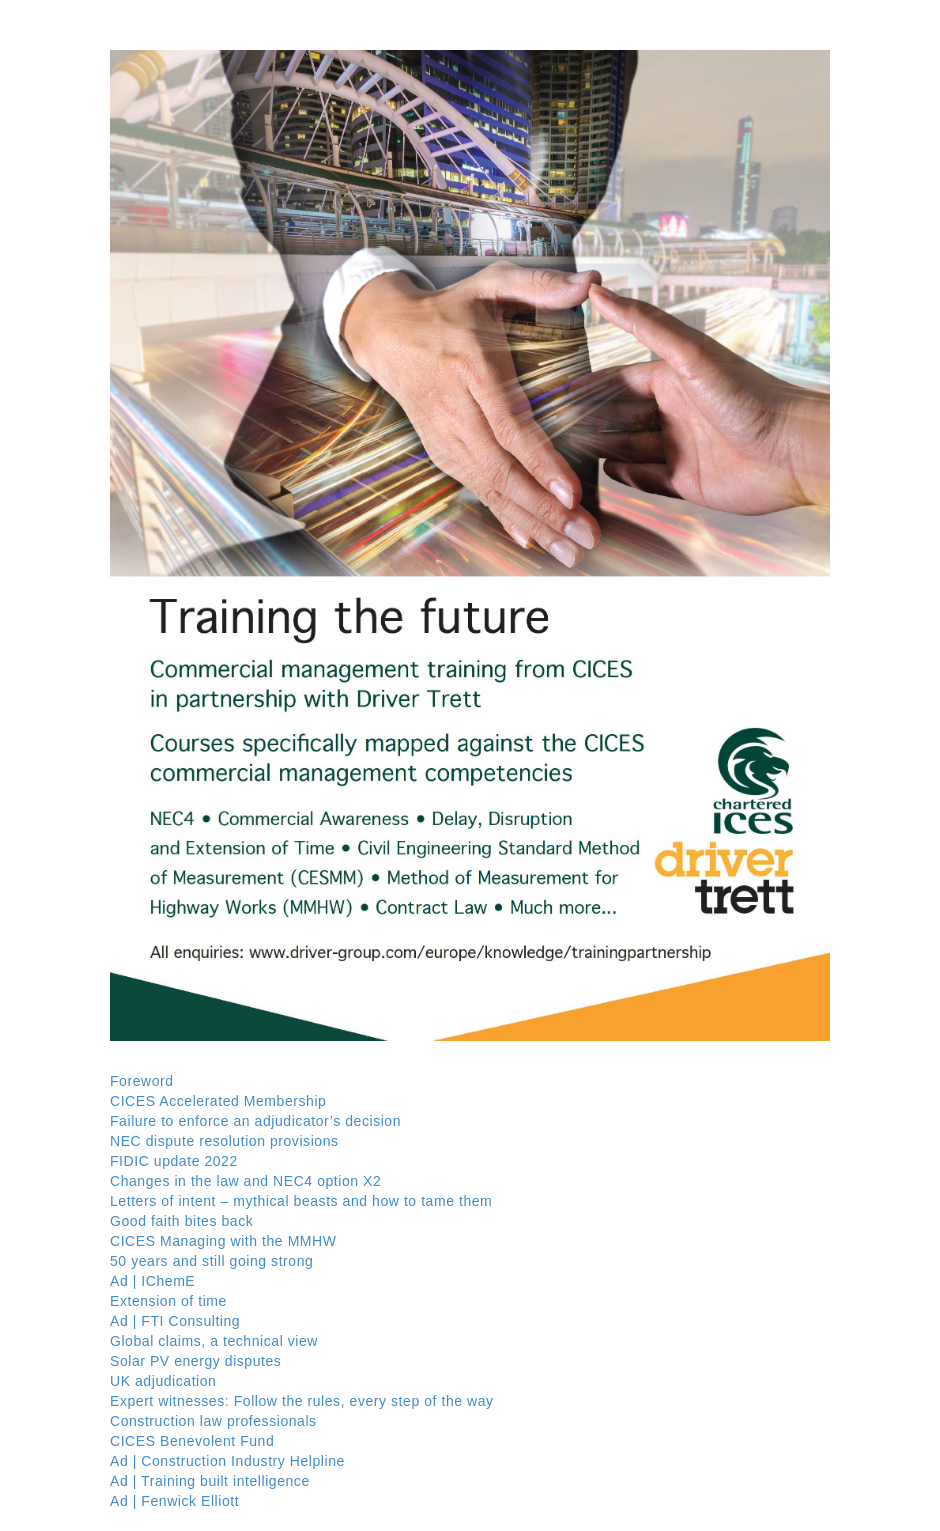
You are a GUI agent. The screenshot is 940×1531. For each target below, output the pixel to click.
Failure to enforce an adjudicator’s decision (255, 1121)
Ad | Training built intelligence (210, 1481)
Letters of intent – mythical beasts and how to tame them (301, 1201)
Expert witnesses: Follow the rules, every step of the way (302, 1401)
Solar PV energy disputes (195, 1361)
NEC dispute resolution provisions (224, 1141)
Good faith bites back (181, 1221)
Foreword (142, 1081)
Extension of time (168, 1301)
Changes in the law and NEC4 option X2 (245, 1181)
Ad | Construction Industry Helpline (227, 1461)
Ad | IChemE (152, 1281)
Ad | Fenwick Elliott (174, 1501)
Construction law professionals (213, 1421)
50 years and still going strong (211, 1261)
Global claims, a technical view (214, 1341)
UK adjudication (163, 1381)
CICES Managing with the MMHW (223, 1241)
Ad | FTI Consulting (175, 1321)
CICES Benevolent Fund (192, 1441)
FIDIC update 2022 (174, 1161)
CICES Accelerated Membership (218, 1101)
